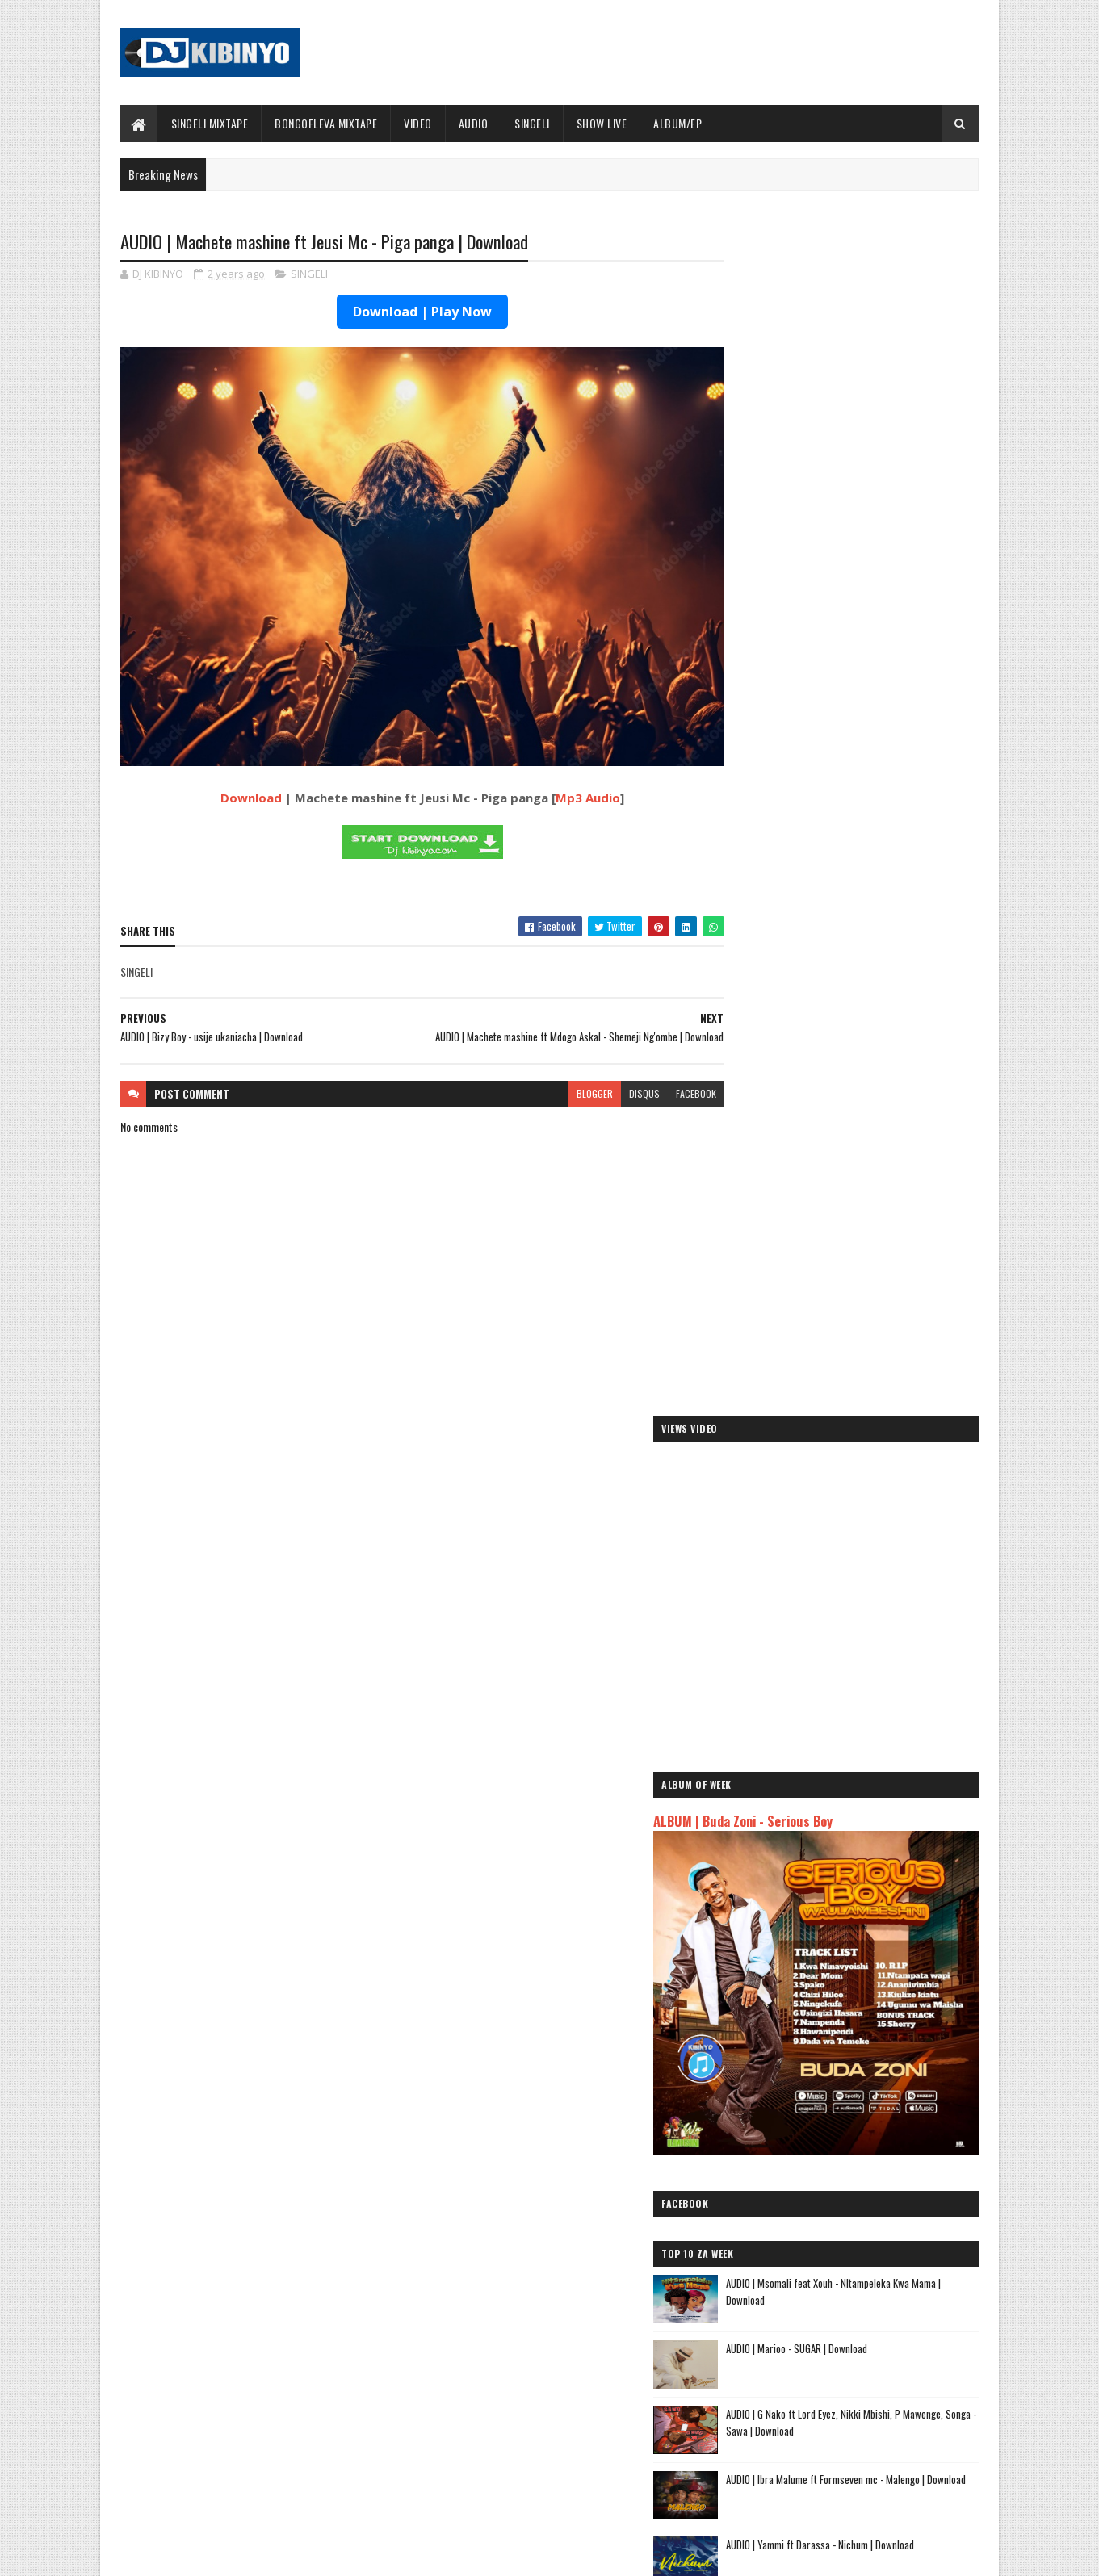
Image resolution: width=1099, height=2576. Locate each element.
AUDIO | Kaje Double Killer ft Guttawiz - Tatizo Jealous (836, 2170)
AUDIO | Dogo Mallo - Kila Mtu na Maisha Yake (833, 2144)
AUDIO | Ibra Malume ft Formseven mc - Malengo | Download (872, 1246)
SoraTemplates (196, 2554)
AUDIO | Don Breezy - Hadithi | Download (874, 1434)
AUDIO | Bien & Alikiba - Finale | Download (275, 2339)
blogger (562, 1080)
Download (235, 776)
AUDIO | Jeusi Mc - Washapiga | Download (823, 2125)
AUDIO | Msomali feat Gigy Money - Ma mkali (830, 2215)
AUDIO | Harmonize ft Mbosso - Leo (810, 2197)
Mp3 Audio (571, 776)
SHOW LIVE (602, 123)
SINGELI (533, 123)
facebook (664, 1080)
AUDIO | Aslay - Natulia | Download (861, 1500)
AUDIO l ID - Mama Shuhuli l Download (869, 1632)
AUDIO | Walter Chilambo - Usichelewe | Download (583, 2405)
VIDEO (419, 123)
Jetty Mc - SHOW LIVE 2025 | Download (562, 2339)
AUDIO (474, 123)
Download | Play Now (406, 312)
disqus (612, 1080)
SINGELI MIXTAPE (210, 123)
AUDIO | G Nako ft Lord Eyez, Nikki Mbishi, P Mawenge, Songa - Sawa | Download (881, 1181)
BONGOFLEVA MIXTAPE (326, 123)
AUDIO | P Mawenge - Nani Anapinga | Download (578, 2470)
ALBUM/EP (678, 123)
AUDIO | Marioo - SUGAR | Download (864, 1108)
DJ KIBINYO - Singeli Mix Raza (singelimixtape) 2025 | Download (861, 1377)
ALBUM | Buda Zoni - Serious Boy (810, 648)
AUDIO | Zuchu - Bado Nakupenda (804, 2234)
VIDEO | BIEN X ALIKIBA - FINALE (253, 2470)
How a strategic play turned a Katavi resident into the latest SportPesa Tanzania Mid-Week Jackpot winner (885, 1582)
